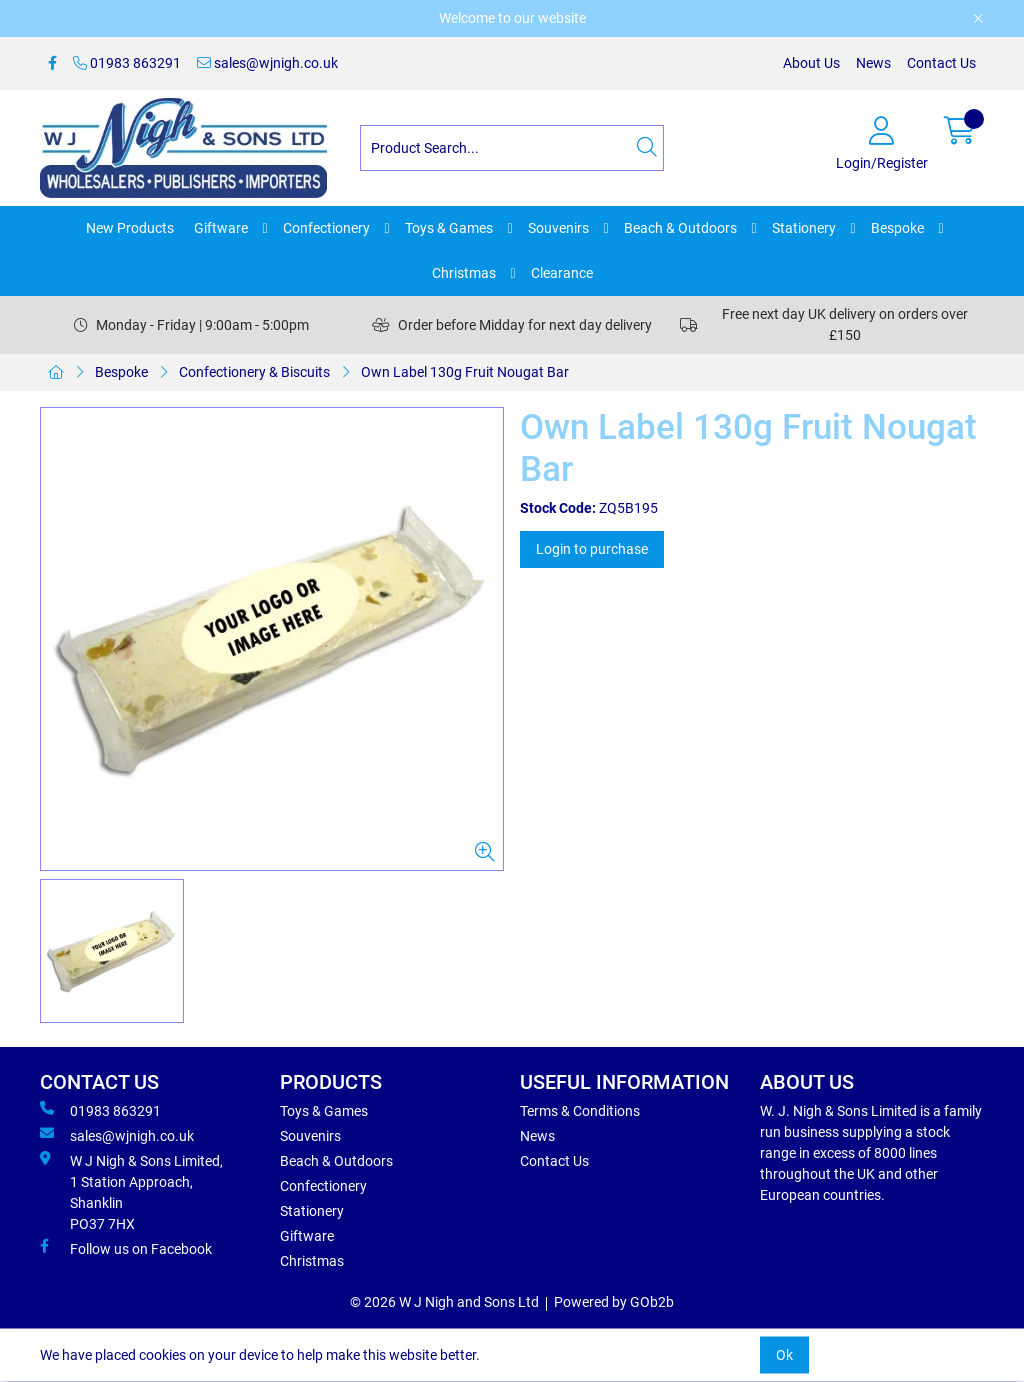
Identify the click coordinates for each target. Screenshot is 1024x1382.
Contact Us (941, 63)
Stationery (804, 228)
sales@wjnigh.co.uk (267, 63)
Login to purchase (592, 549)
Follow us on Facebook (126, 1248)
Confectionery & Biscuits (254, 372)
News (873, 63)
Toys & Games (449, 228)
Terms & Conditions (580, 1111)
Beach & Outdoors (680, 228)
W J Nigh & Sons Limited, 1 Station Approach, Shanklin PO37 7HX (131, 1191)
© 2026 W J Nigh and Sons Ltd (444, 1302)
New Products (130, 228)
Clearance (562, 273)
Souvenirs (558, 228)
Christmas (464, 273)
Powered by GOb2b (614, 1302)
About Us (811, 63)
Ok (784, 1355)
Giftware (221, 228)
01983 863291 (127, 63)
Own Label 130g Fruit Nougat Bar (465, 372)
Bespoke (897, 228)
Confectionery (326, 228)
